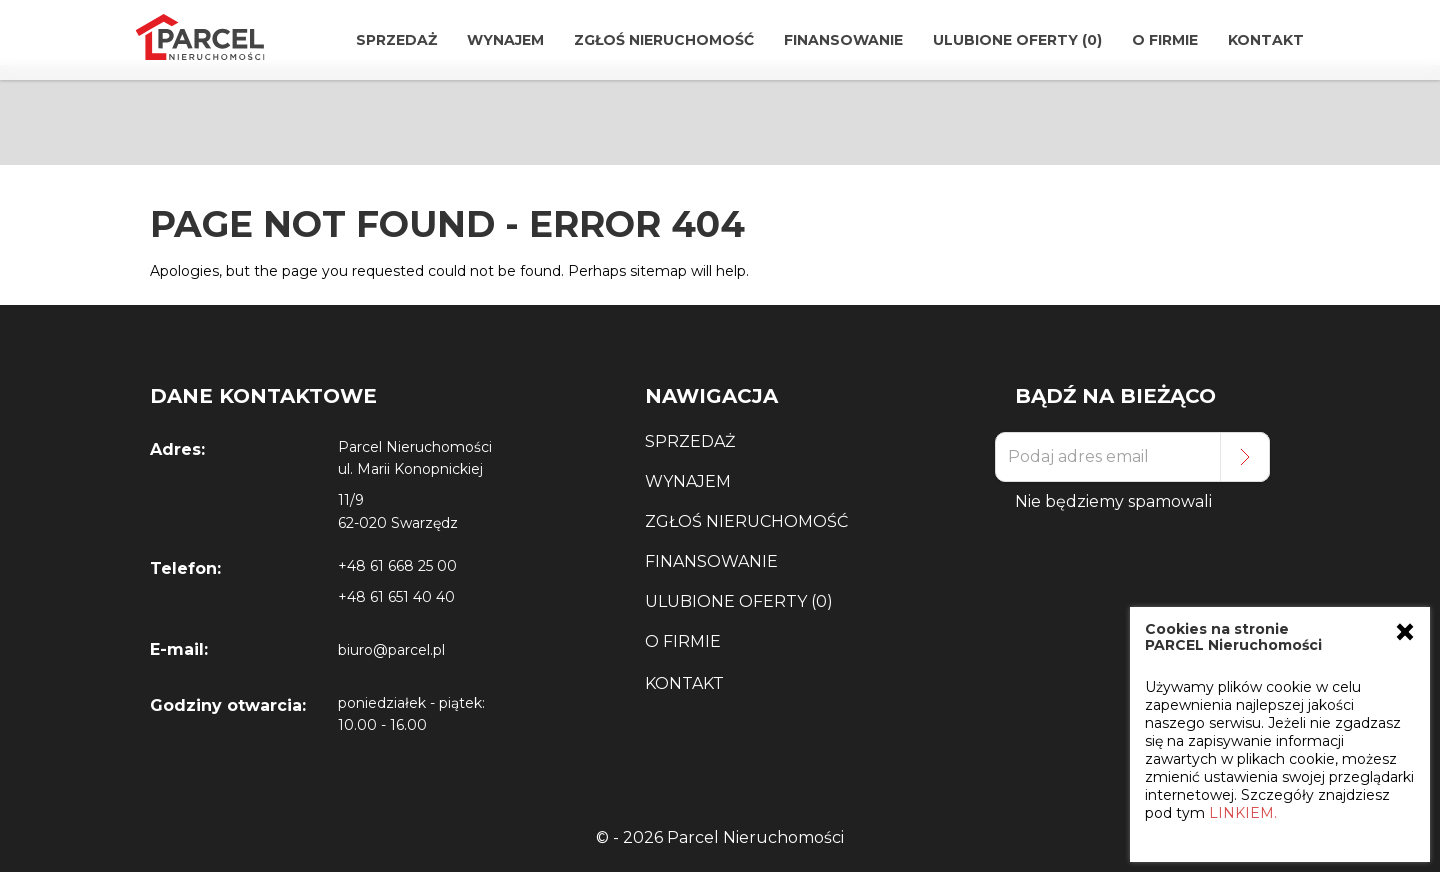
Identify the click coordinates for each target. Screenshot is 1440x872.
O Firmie (1165, 40)
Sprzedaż (396, 40)
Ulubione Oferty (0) (1017, 40)
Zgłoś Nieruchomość (664, 40)
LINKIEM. (1243, 813)
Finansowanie (843, 40)
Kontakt (1266, 40)
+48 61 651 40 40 (396, 597)
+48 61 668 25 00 (397, 566)
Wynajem (505, 40)
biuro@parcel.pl (391, 650)
